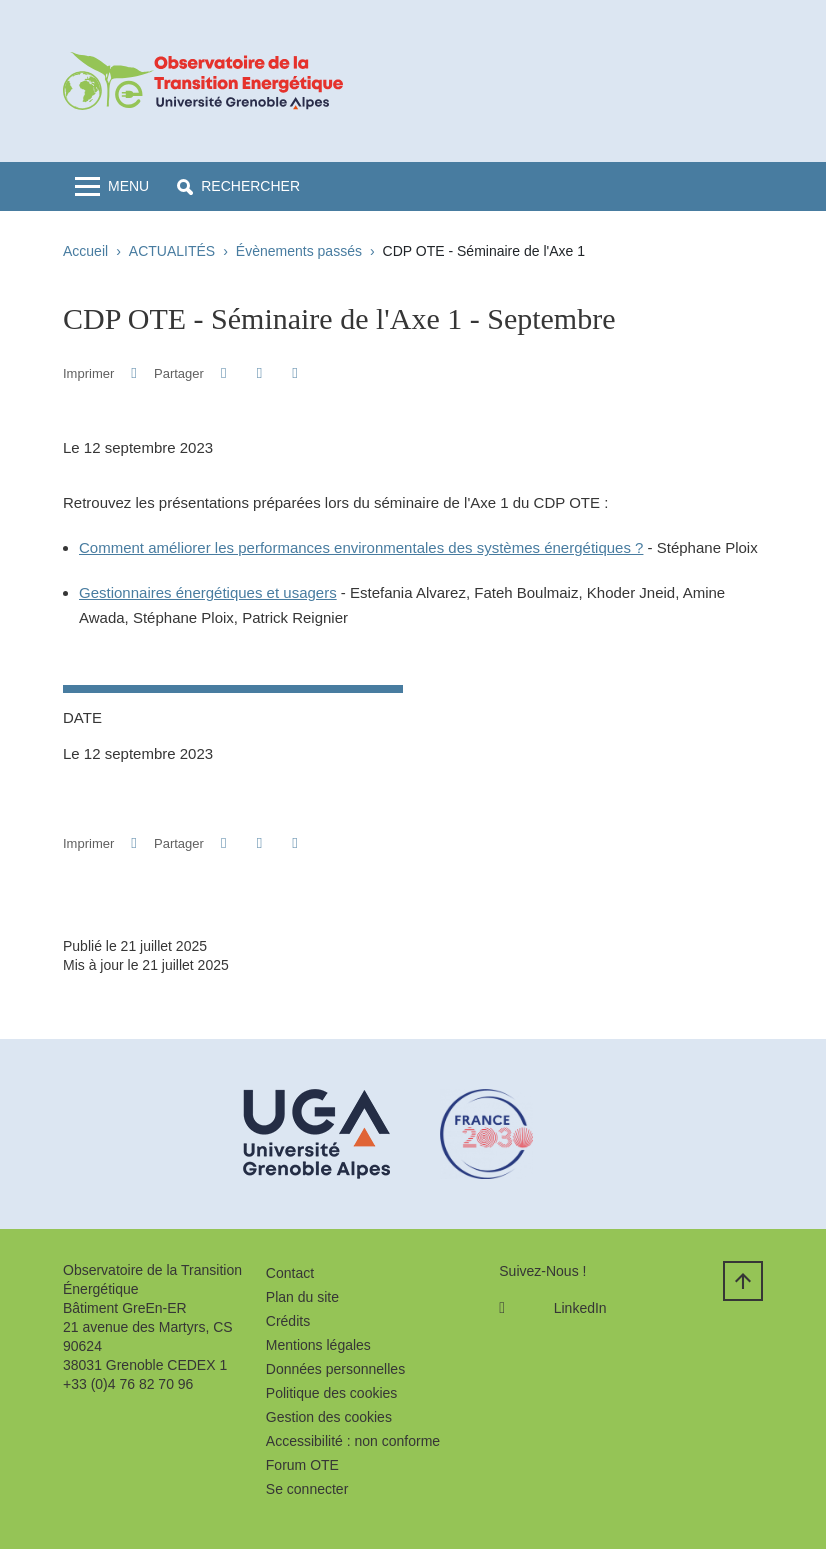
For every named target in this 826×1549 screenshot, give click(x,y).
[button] (238, 186)
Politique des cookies (332, 1393)
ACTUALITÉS (172, 251)
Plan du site (302, 1297)
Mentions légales (318, 1345)
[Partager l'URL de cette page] (294, 373)
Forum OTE (302, 1465)
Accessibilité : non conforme (353, 1441)
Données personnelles (335, 1369)
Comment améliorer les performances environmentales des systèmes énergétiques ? (361, 547)
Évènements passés (299, 251)
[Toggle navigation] (112, 186)
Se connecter (307, 1489)
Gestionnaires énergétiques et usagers (208, 592)
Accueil (85, 251)
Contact (290, 1273)
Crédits (288, 1321)
